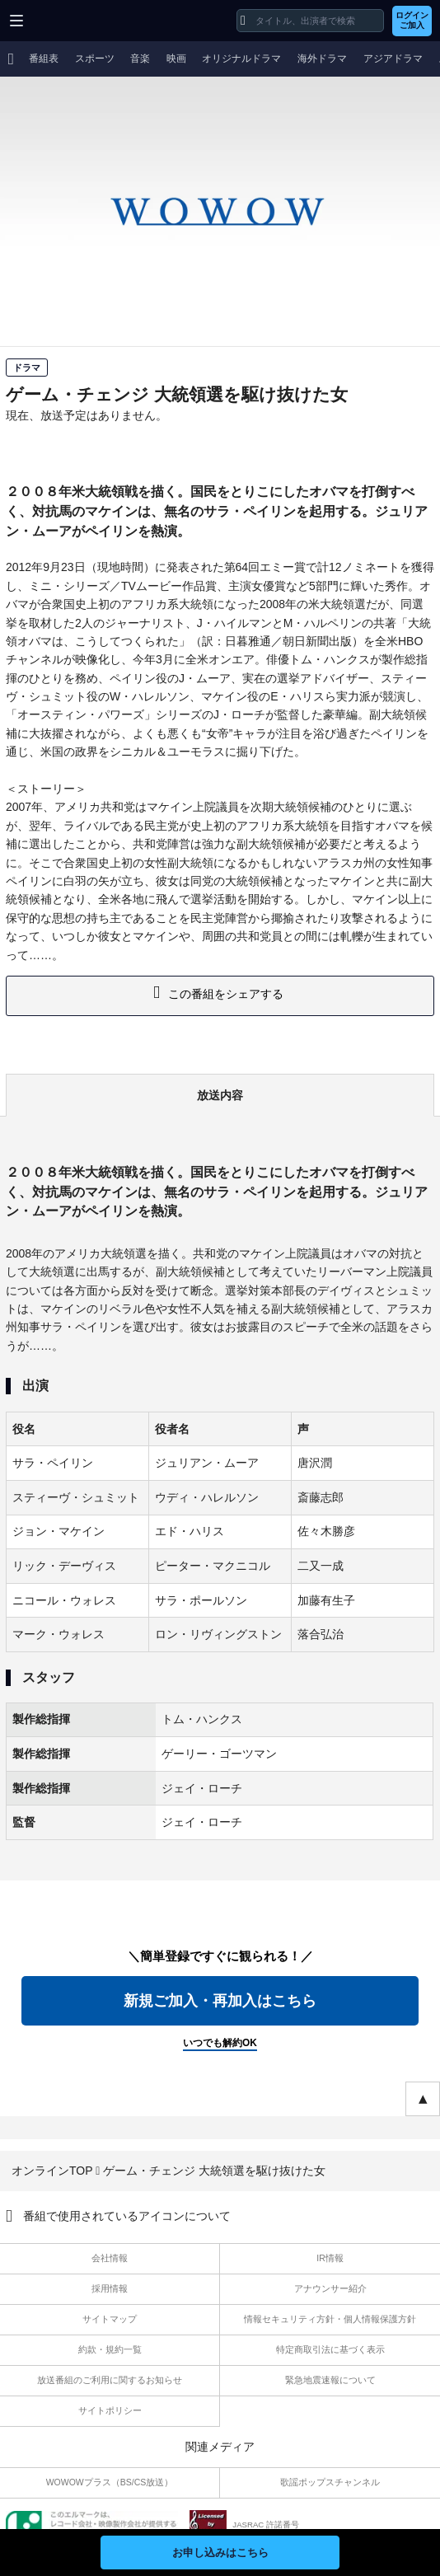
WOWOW (75, 20)
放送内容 (220, 1095)
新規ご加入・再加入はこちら (220, 2001)
